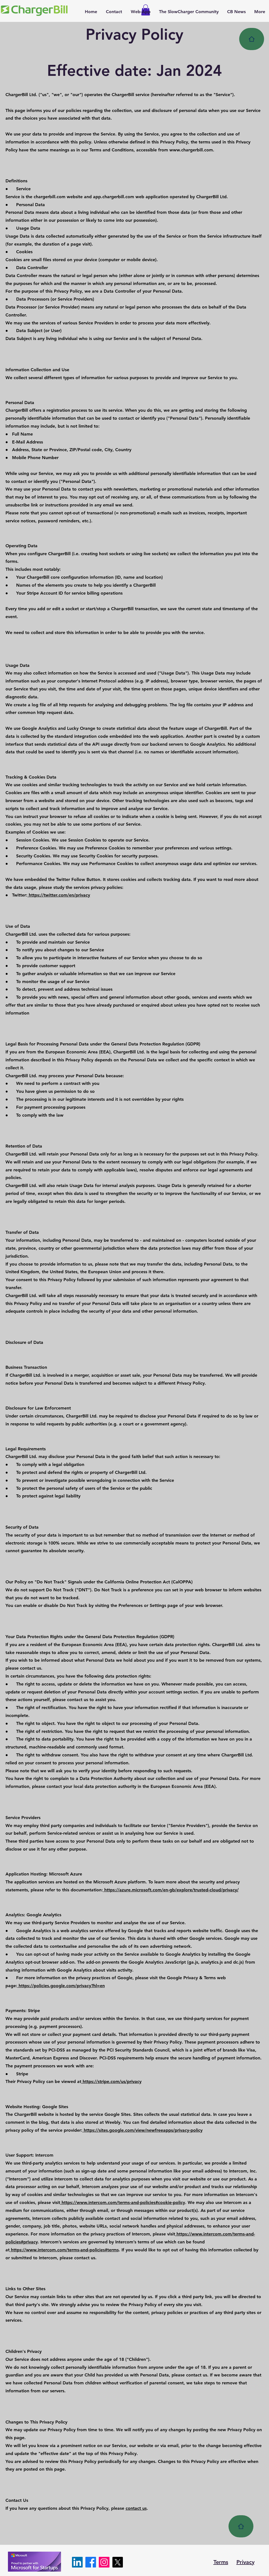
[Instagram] (104, 2562)
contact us (136, 2508)
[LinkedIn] (77, 2562)
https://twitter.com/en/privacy (58, 895)
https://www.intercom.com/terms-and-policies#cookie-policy (122, 2202)
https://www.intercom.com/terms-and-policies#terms (64, 2249)
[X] (117, 2562)
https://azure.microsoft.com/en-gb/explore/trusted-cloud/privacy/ (171, 1889)
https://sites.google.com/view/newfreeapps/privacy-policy (142, 2130)
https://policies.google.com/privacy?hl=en (61, 1985)
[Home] (251, 39)
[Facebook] (90, 2562)
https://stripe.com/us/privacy (111, 2081)
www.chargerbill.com (191, 149)
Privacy (245, 2562)
